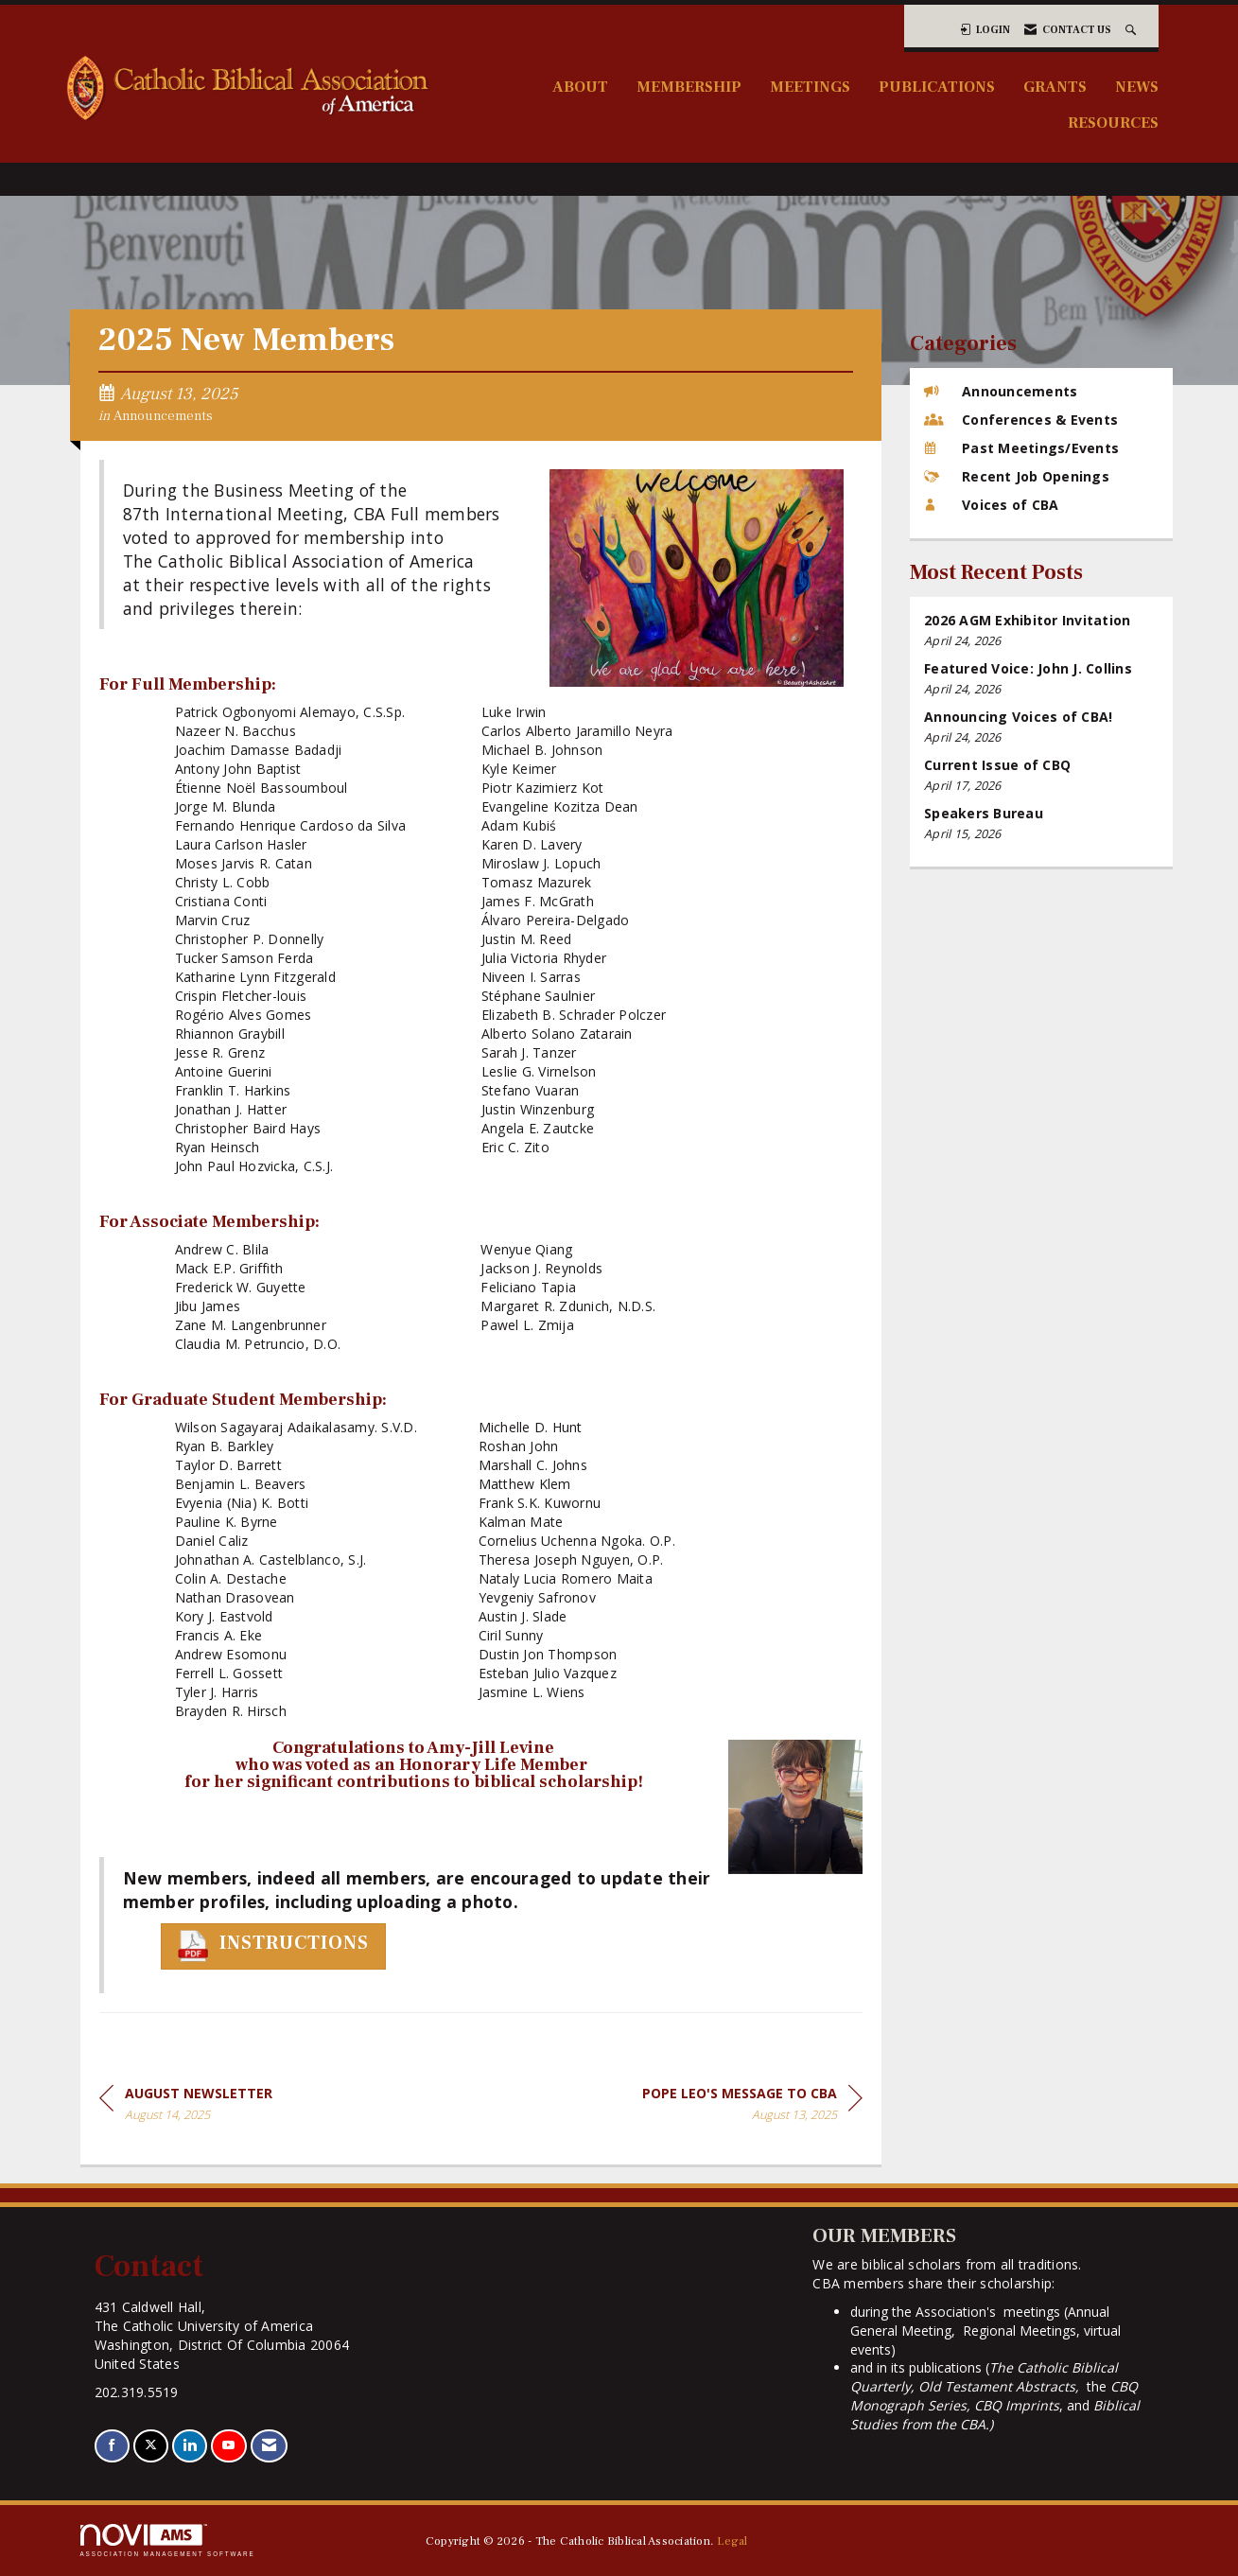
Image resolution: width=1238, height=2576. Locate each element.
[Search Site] (1132, 30)
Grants (1055, 86)
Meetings (810, 86)
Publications (937, 86)
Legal (732, 2541)
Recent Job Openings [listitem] (1016, 476)
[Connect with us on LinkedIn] (189, 2445)
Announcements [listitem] (1000, 391)
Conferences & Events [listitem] (1021, 420)
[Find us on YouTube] (228, 2445)
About (580, 86)
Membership (688, 86)
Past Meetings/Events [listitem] (1021, 448)
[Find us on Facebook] (112, 2445)
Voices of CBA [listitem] (991, 505)
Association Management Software (167, 2540)
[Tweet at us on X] (150, 2445)
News (1137, 86)
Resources (1113, 122)
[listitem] (1041, 630)
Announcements (163, 416)
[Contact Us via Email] (269, 2445)
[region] (752, 2107)
